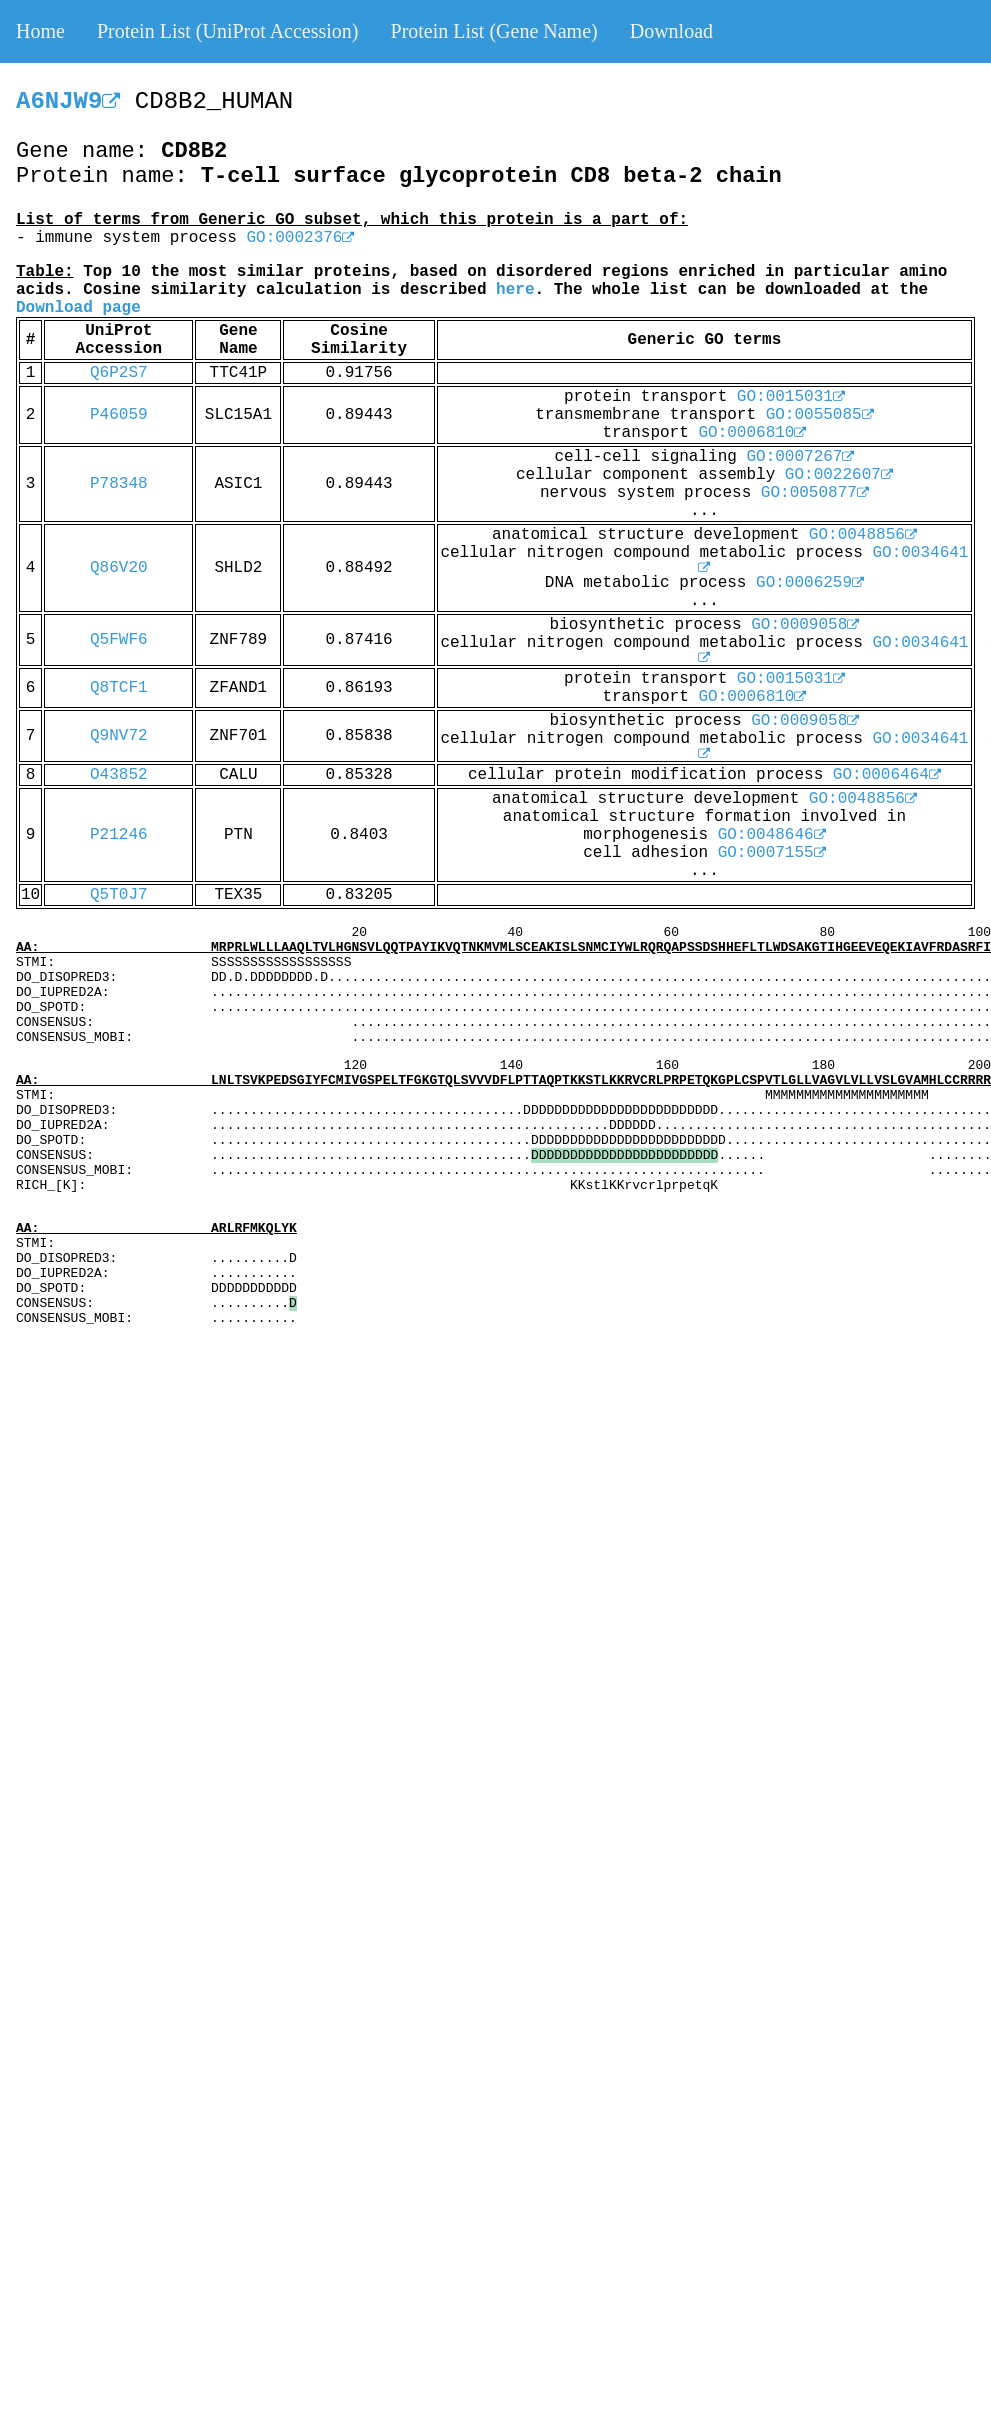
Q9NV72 (119, 736)
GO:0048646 (772, 835)
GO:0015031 (791, 397)
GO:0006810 (752, 433)
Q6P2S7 (119, 373)
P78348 (119, 484)
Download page (78, 308)
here (515, 290)
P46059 (119, 415)
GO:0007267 (800, 457)
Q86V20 (119, 568)
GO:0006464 (887, 775)
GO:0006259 (810, 583)
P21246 (119, 835)
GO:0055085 (820, 415)
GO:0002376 (300, 238)
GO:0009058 (805, 625)
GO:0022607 (839, 475)
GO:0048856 (863, 535)
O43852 (119, 775)
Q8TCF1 (119, 688)
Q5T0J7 (119, 895)
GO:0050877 (815, 493)
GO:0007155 (772, 853)
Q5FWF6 (119, 640)
